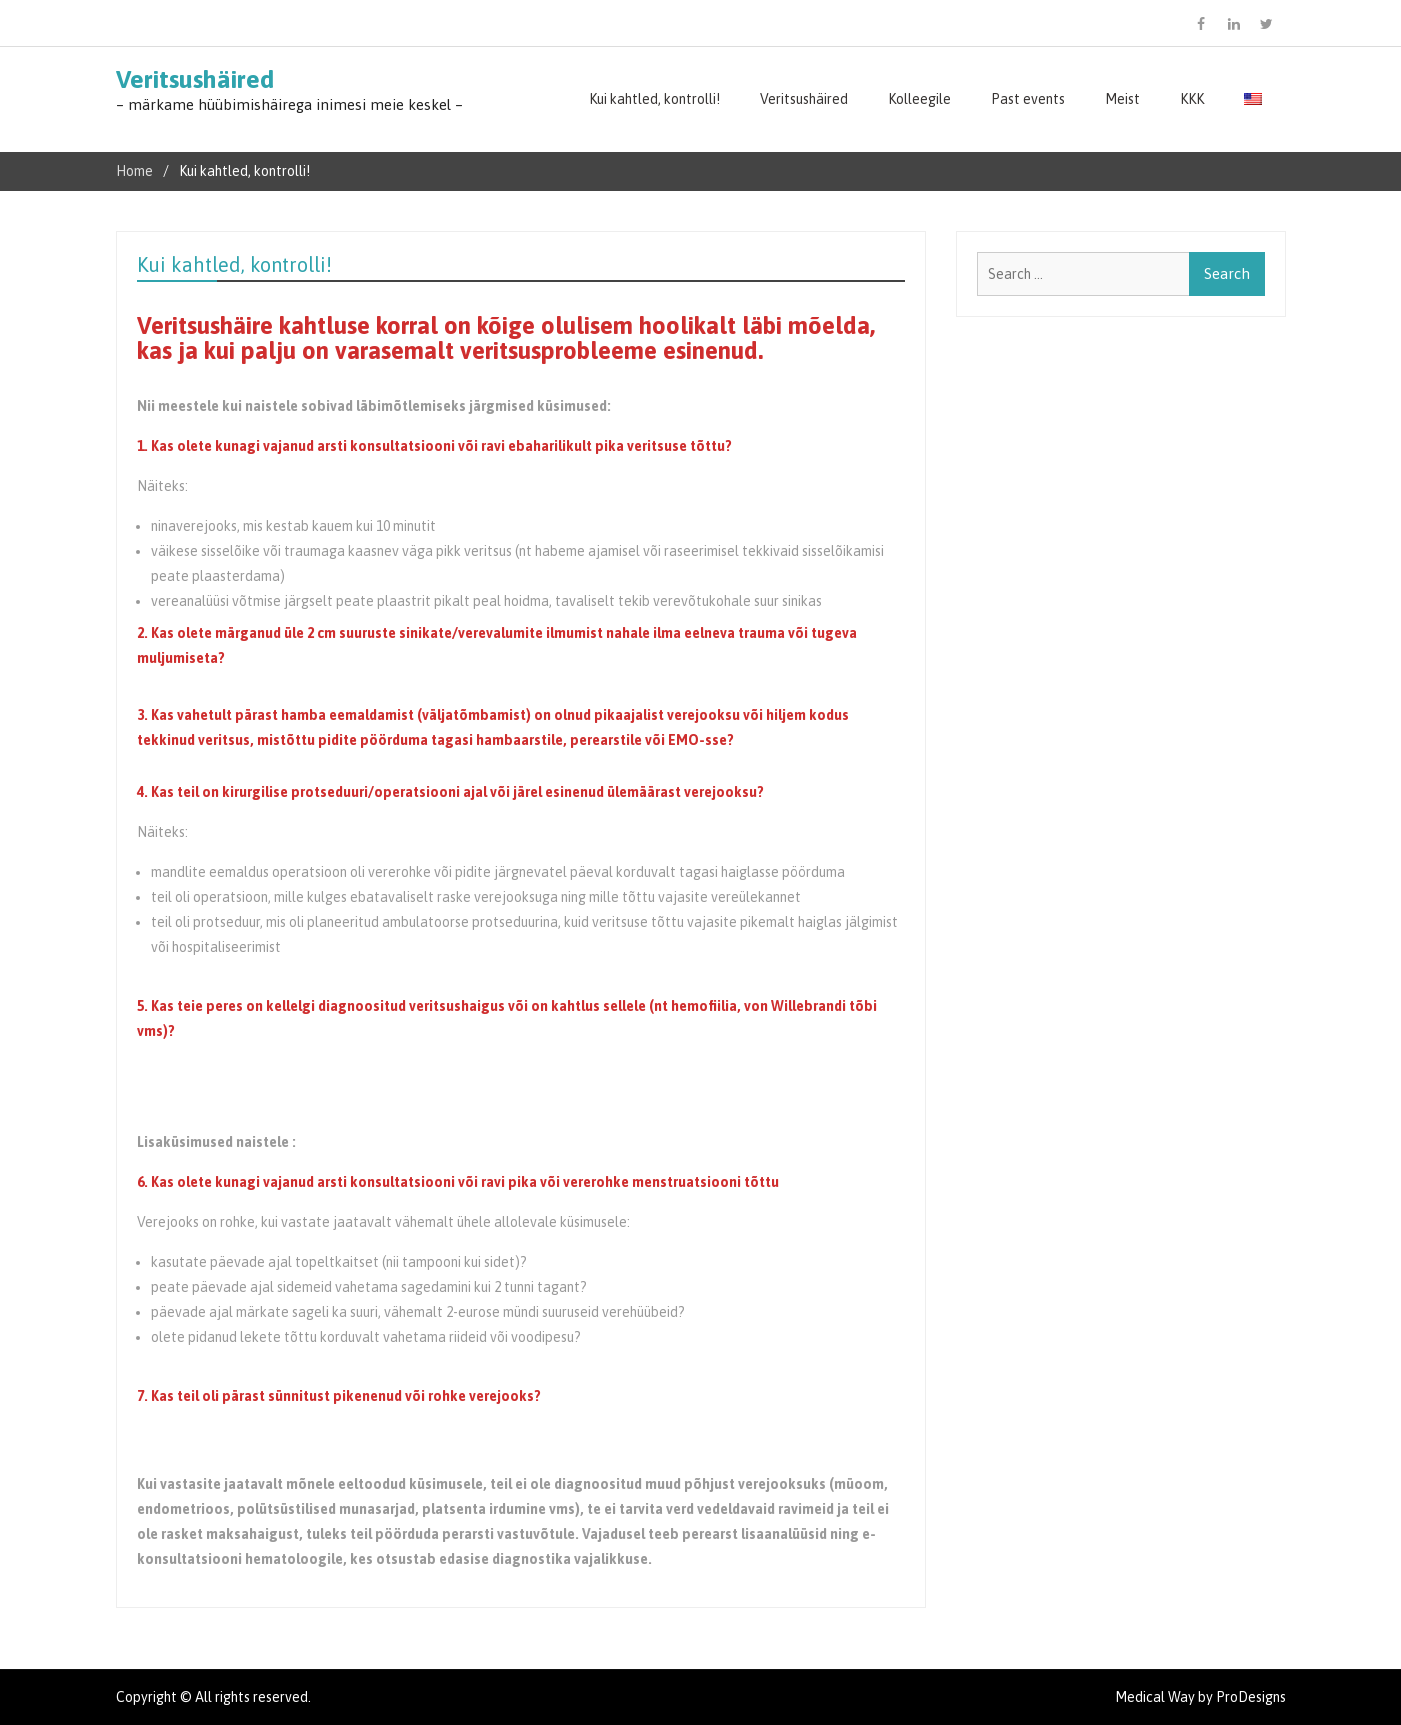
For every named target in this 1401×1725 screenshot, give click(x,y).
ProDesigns (1251, 1697)
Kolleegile (919, 99)
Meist (1122, 99)
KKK (1192, 99)
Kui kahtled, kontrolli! (654, 99)
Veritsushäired (195, 79)
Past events (1028, 99)
